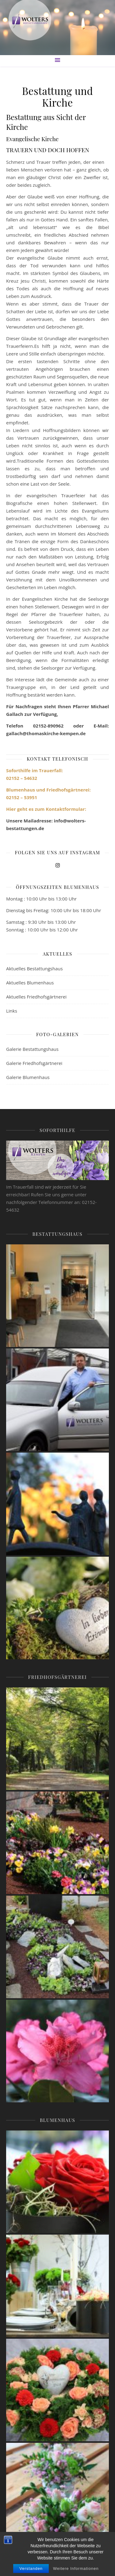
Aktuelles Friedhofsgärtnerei (36, 997)
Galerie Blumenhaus (28, 1077)
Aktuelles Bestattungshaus (34, 968)
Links (11, 1011)
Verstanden (31, 2568)
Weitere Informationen (76, 2568)
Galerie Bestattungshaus (32, 1049)
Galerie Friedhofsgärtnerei (34, 1063)
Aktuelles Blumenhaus (30, 983)
